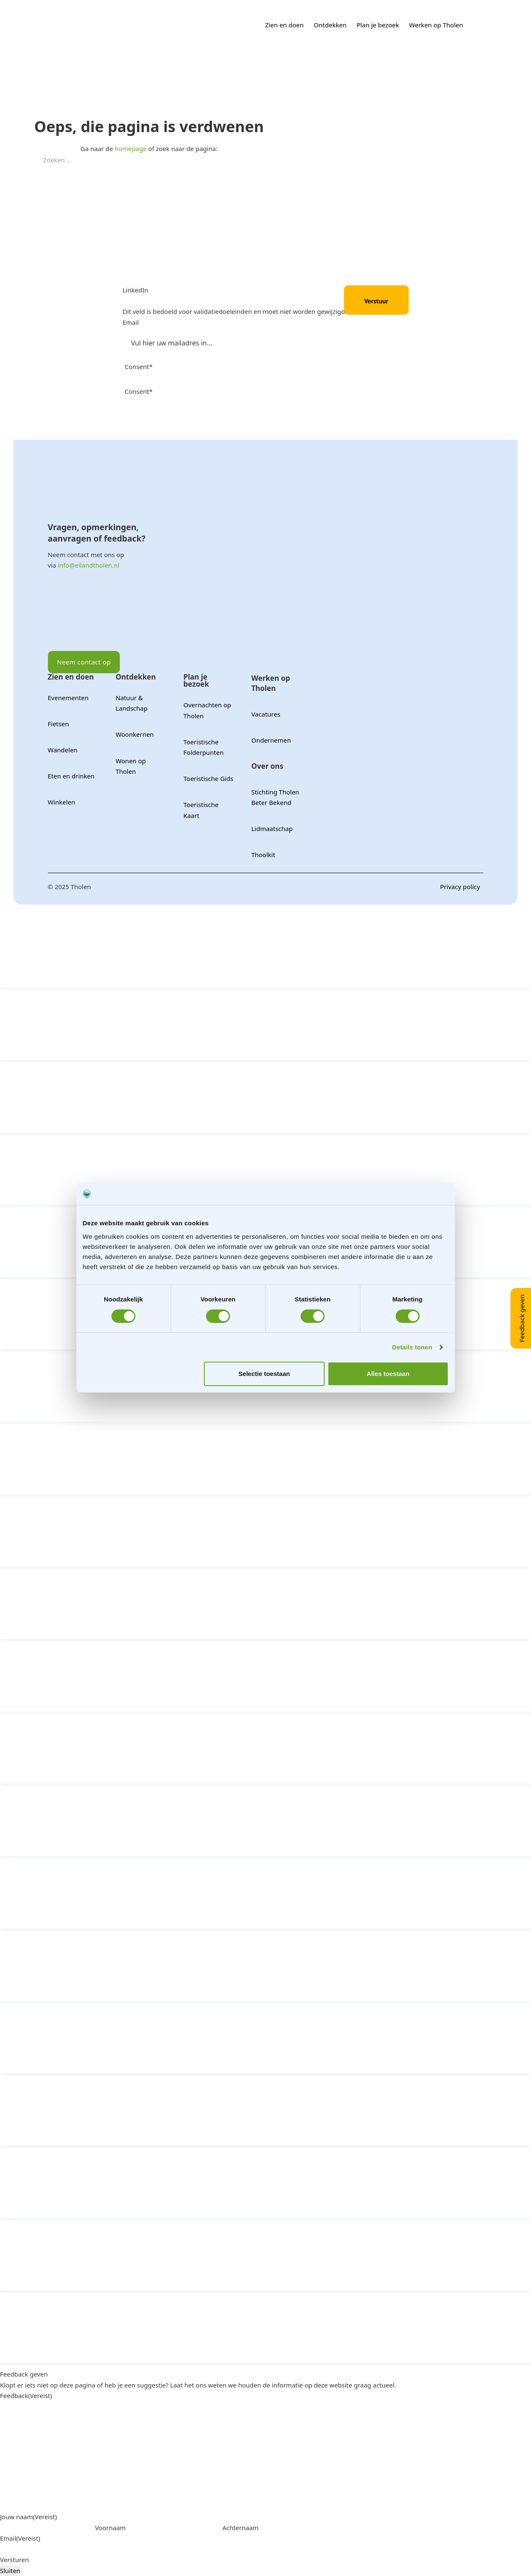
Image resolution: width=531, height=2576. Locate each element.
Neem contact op (84, 662)
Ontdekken (330, 25)
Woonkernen (135, 734)
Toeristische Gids (208, 778)
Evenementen (68, 697)
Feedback (26, 2395)
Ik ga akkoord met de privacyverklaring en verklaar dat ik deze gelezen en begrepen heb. (250, 378)
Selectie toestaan (264, 1373)
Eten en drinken (71, 776)
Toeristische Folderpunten (203, 747)
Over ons (267, 766)
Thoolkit (263, 854)
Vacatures (265, 714)
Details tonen (412, 1347)
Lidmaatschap (272, 828)
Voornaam (110, 2527)
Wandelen (63, 750)
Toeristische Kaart (200, 810)
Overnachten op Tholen (207, 710)
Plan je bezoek (378, 25)
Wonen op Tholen (131, 766)
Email (131, 322)
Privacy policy (460, 886)
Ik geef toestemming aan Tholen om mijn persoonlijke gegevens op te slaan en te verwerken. (256, 402)
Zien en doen (284, 25)
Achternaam (240, 2527)
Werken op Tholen (436, 25)
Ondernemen (271, 740)
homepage (131, 148)
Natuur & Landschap (132, 703)
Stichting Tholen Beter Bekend (275, 797)
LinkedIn (135, 290)
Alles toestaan (388, 1373)
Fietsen (58, 724)
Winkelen (61, 802)
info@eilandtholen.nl (88, 565)
